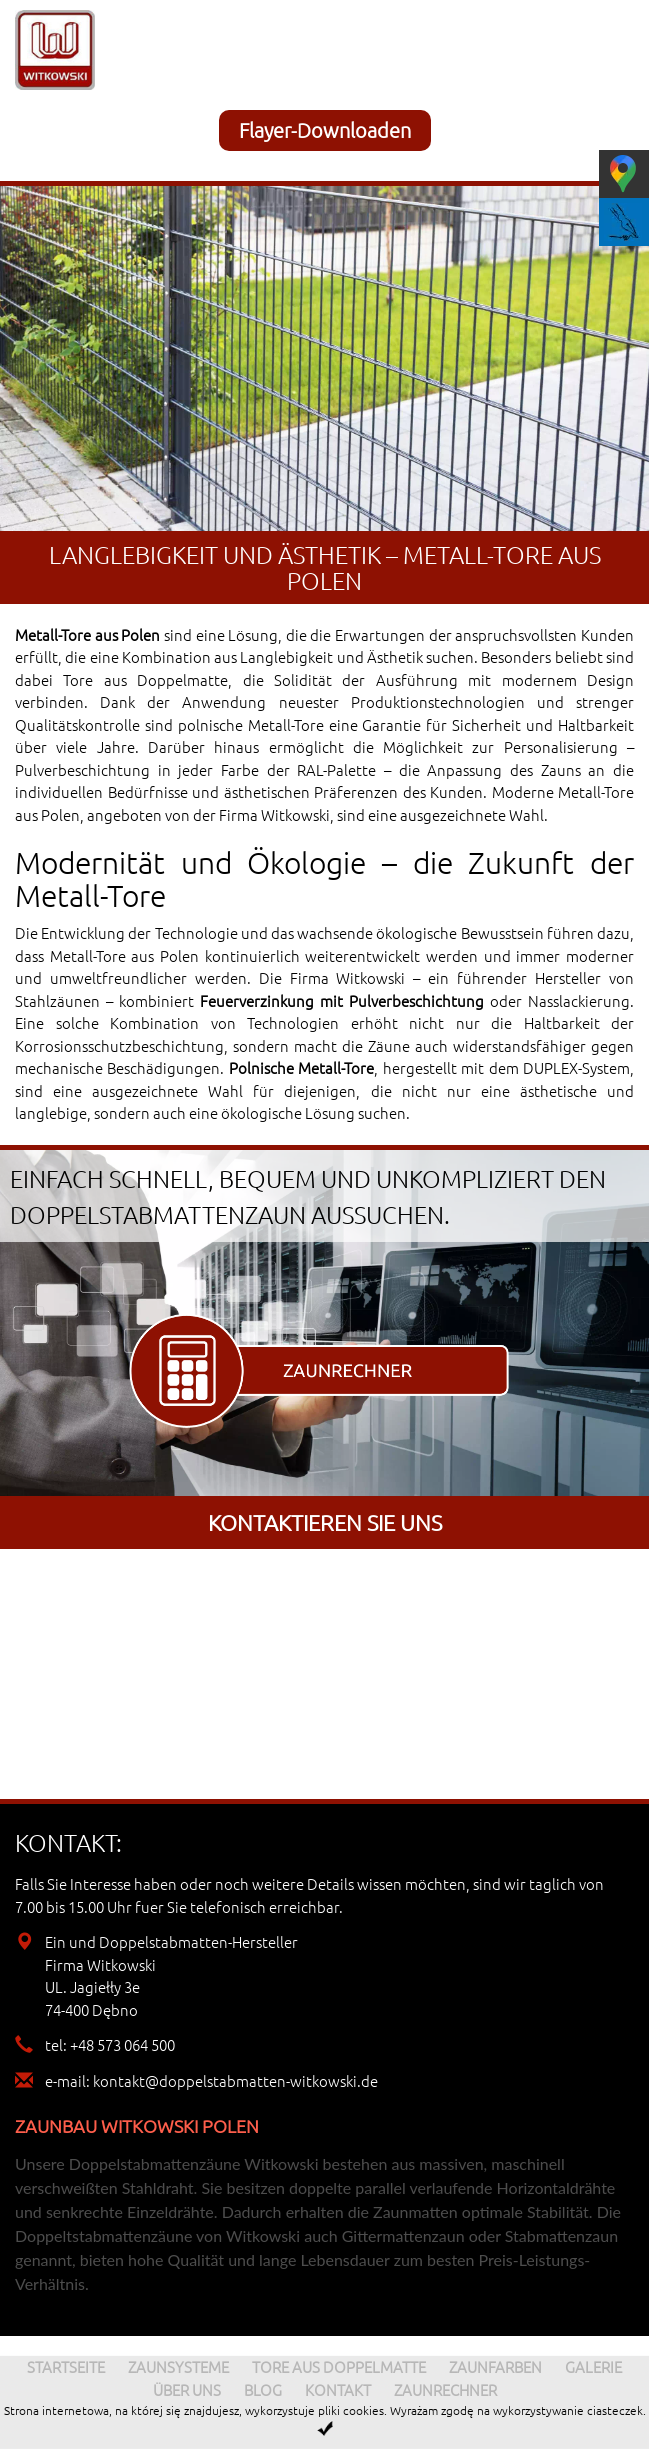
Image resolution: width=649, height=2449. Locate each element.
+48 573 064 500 (122, 2044)
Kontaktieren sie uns (325, 1522)
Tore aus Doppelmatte (145, 679)
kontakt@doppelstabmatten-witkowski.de (235, 2080)
